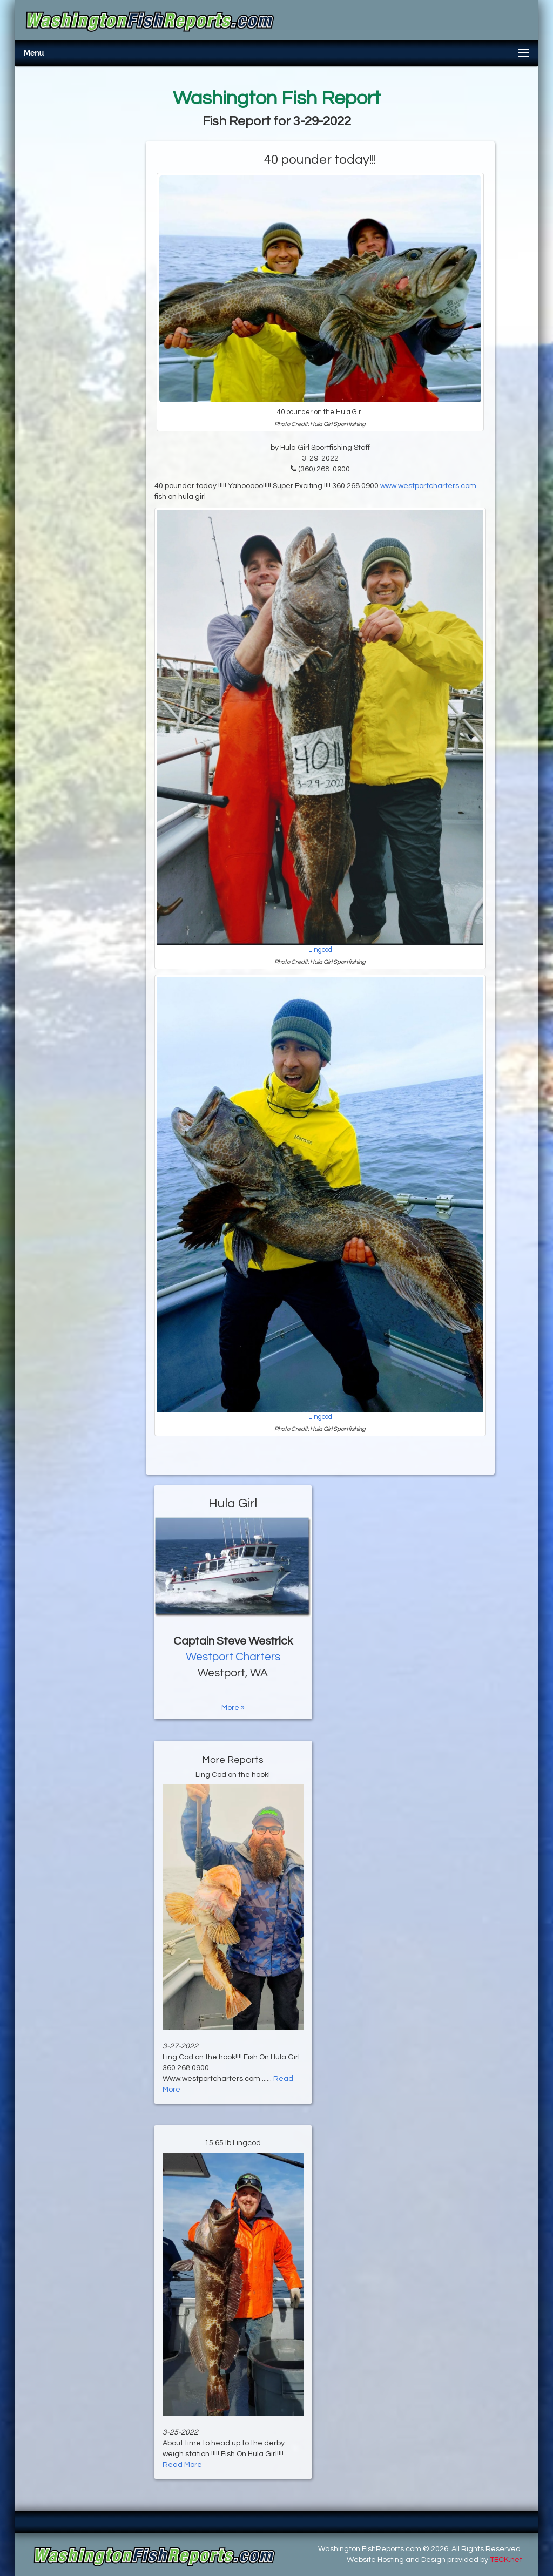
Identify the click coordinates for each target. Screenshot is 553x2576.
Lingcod (320, 950)
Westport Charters (233, 1656)
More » (233, 1708)
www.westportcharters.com (428, 486)
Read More (182, 2465)
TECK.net (506, 2560)
